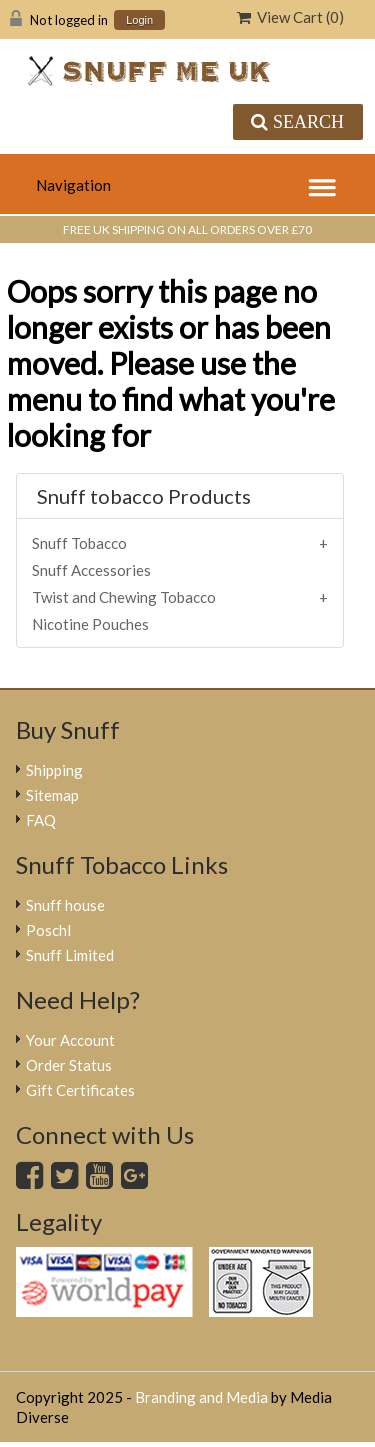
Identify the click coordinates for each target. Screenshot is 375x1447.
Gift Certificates (80, 1090)
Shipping (54, 770)
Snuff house (65, 905)
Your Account (70, 1040)
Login (139, 20)
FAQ (41, 820)
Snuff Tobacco (79, 543)
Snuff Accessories (91, 570)
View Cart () (290, 17)
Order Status (69, 1065)
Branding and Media (201, 1397)
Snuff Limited (70, 955)
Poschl (48, 930)
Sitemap (52, 795)
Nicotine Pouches (90, 624)
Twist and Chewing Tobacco (124, 597)
